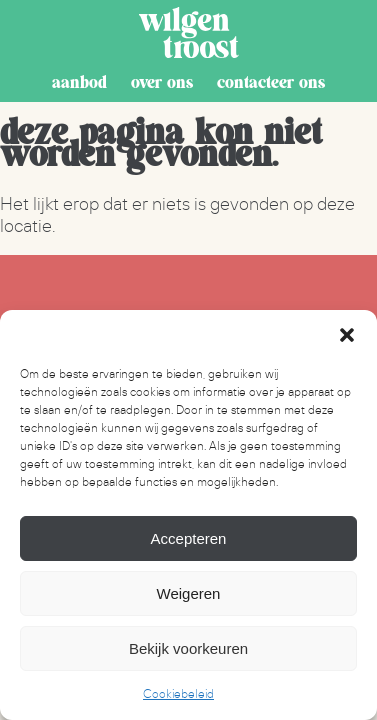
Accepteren (189, 538)
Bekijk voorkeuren (188, 648)
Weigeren (189, 593)
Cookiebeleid (178, 694)
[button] (347, 335)
